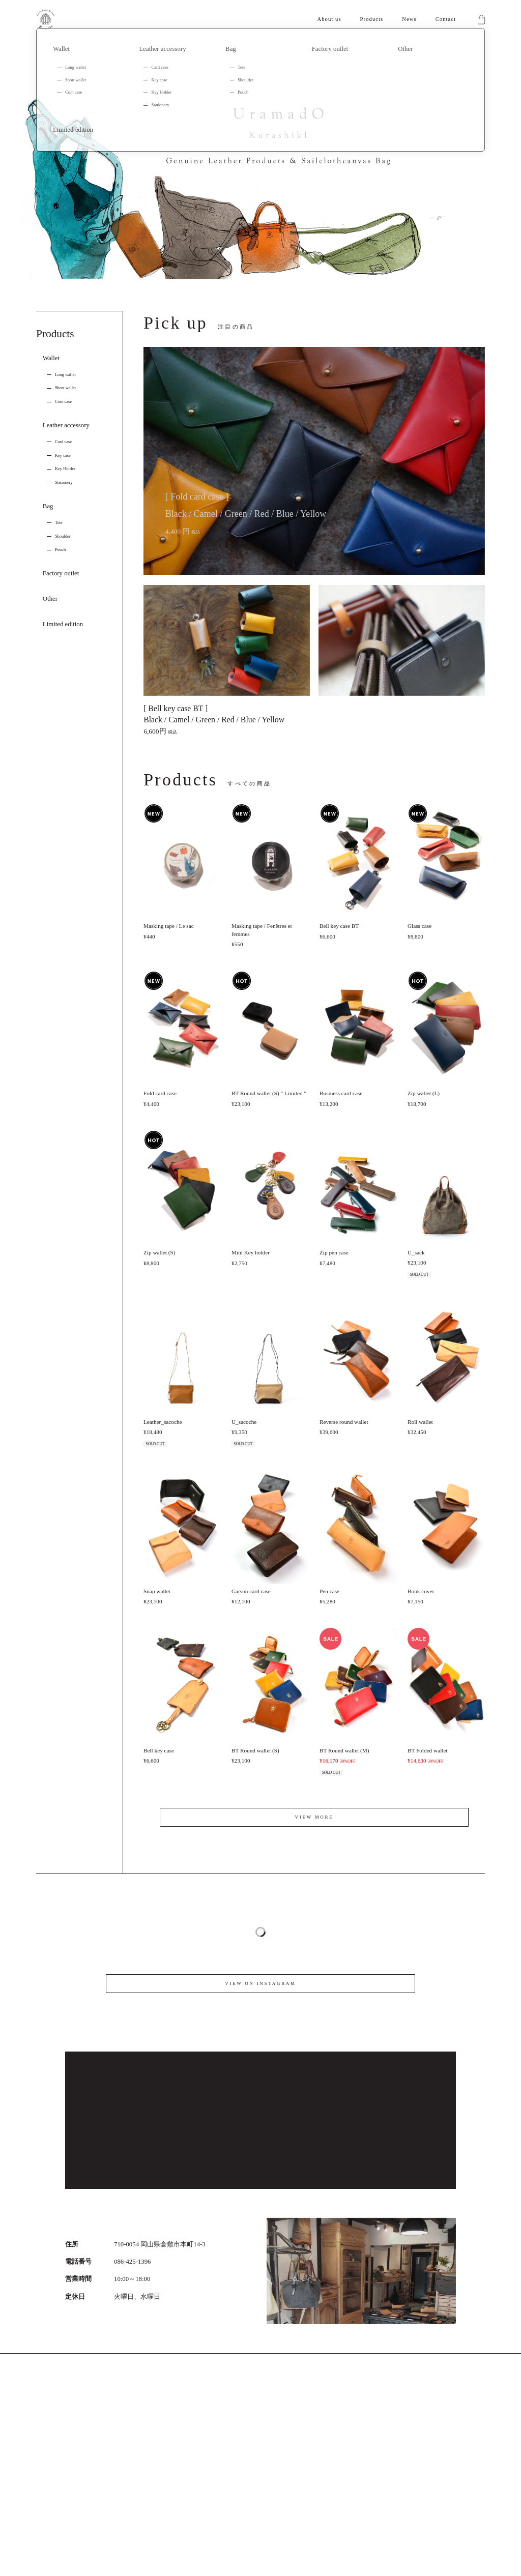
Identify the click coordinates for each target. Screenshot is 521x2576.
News (409, 19)
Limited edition (63, 624)
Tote (59, 522)
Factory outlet (61, 573)
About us (329, 19)
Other (50, 598)
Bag (48, 506)
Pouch (60, 549)
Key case (63, 455)
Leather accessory (66, 425)
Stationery (64, 482)
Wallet (51, 358)
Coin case (63, 401)
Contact (446, 19)
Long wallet (65, 374)
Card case (63, 441)
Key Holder (65, 468)
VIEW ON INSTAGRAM (260, 1983)
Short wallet (65, 387)
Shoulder (63, 536)
